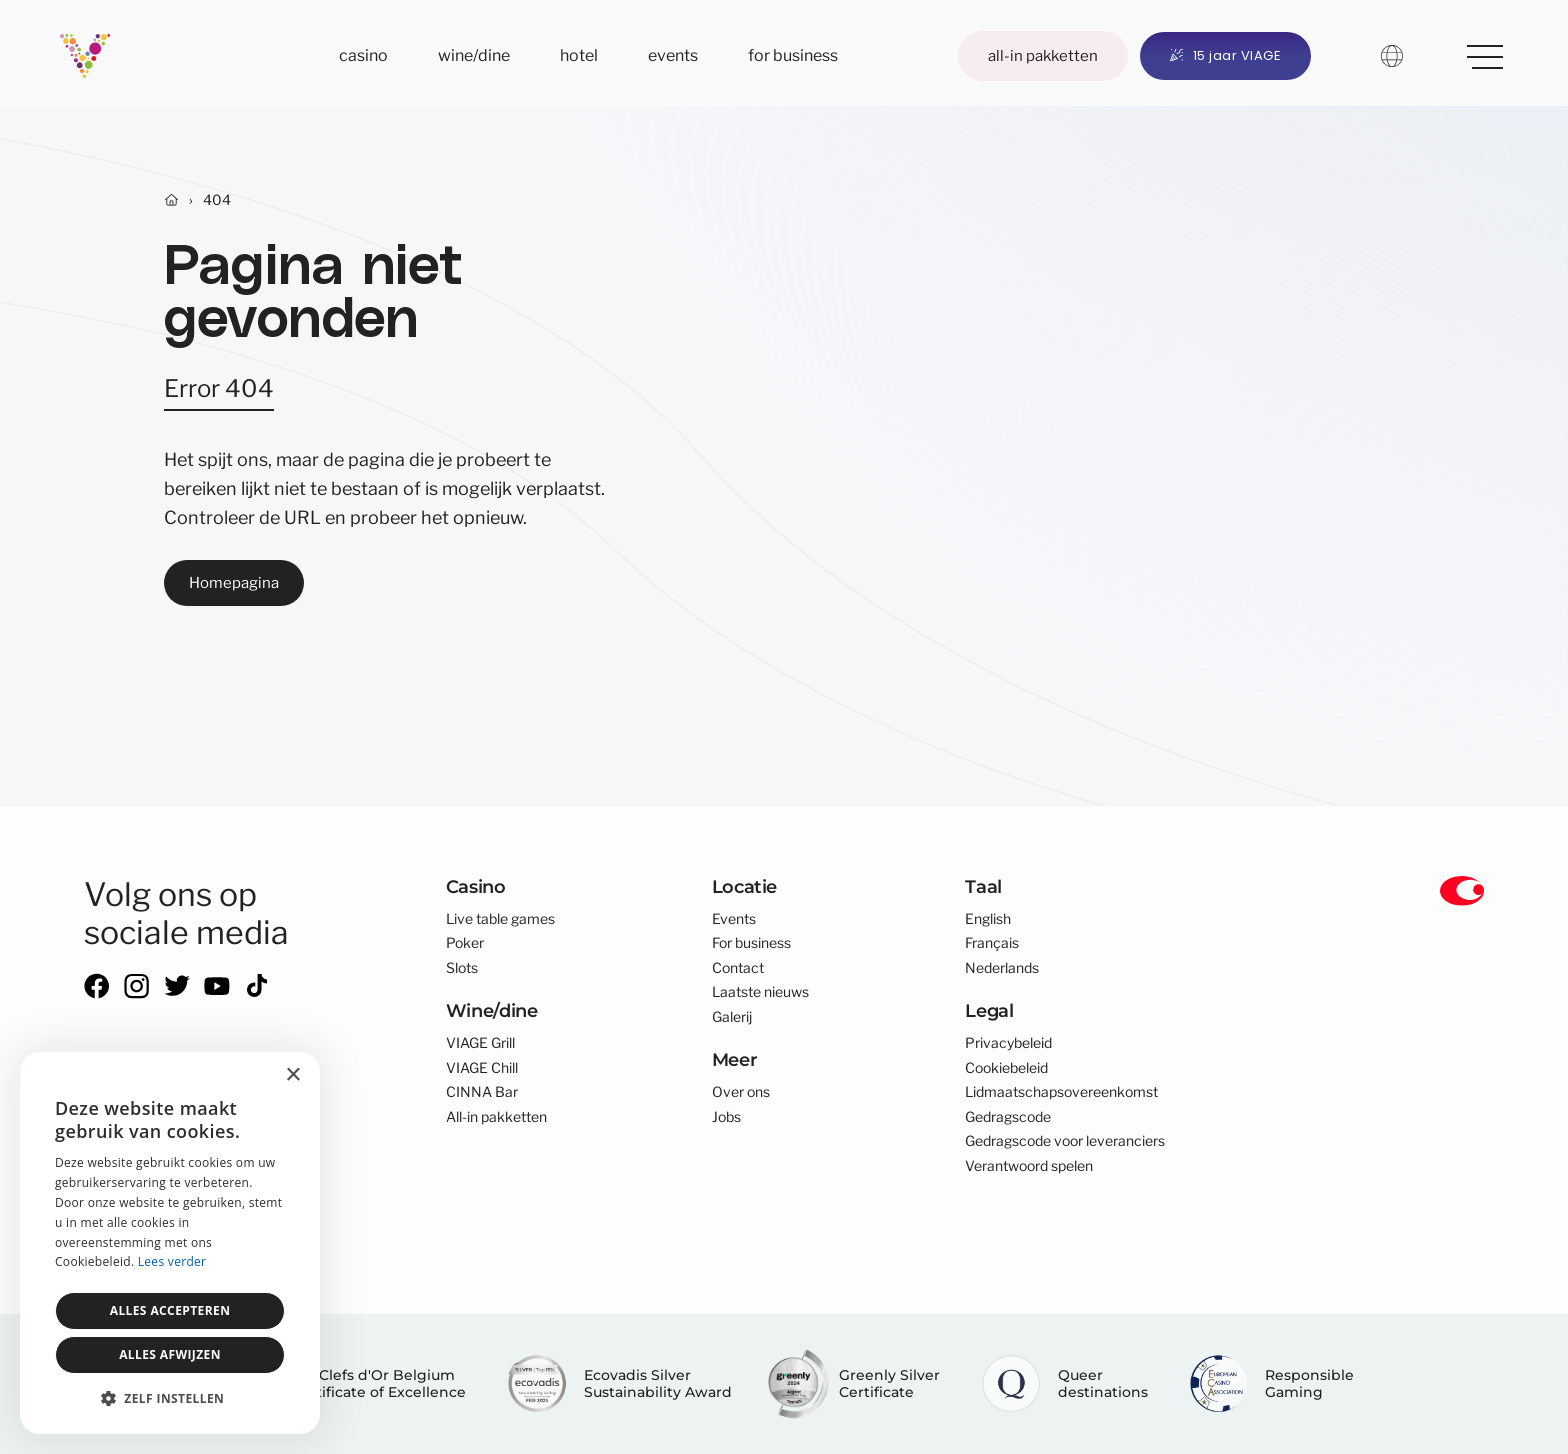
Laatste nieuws (760, 992)
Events (673, 55)
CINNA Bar (482, 1092)
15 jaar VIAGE (1225, 55)
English (988, 919)
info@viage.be (129, 1175)
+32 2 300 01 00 (139, 1151)
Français (992, 943)
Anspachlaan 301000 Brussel (137, 1104)
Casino (363, 55)
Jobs (726, 1117)
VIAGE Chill (482, 1068)
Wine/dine (474, 55)
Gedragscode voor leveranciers (1065, 1141)
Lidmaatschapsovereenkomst (1061, 1092)
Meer (1478, 53)
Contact (738, 968)
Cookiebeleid (1006, 1068)
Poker (465, 943)
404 (217, 200)
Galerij (732, 1017)
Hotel (579, 55)
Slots (462, 968)
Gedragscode (1008, 1117)
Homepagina (234, 582)
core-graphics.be (187, 1254)
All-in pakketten (1043, 55)
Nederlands (1002, 968)
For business (793, 55)
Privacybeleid (1008, 1043)
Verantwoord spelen (1029, 1166)
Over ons (741, 1092)
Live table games (500, 919)
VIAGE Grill (480, 1043)
